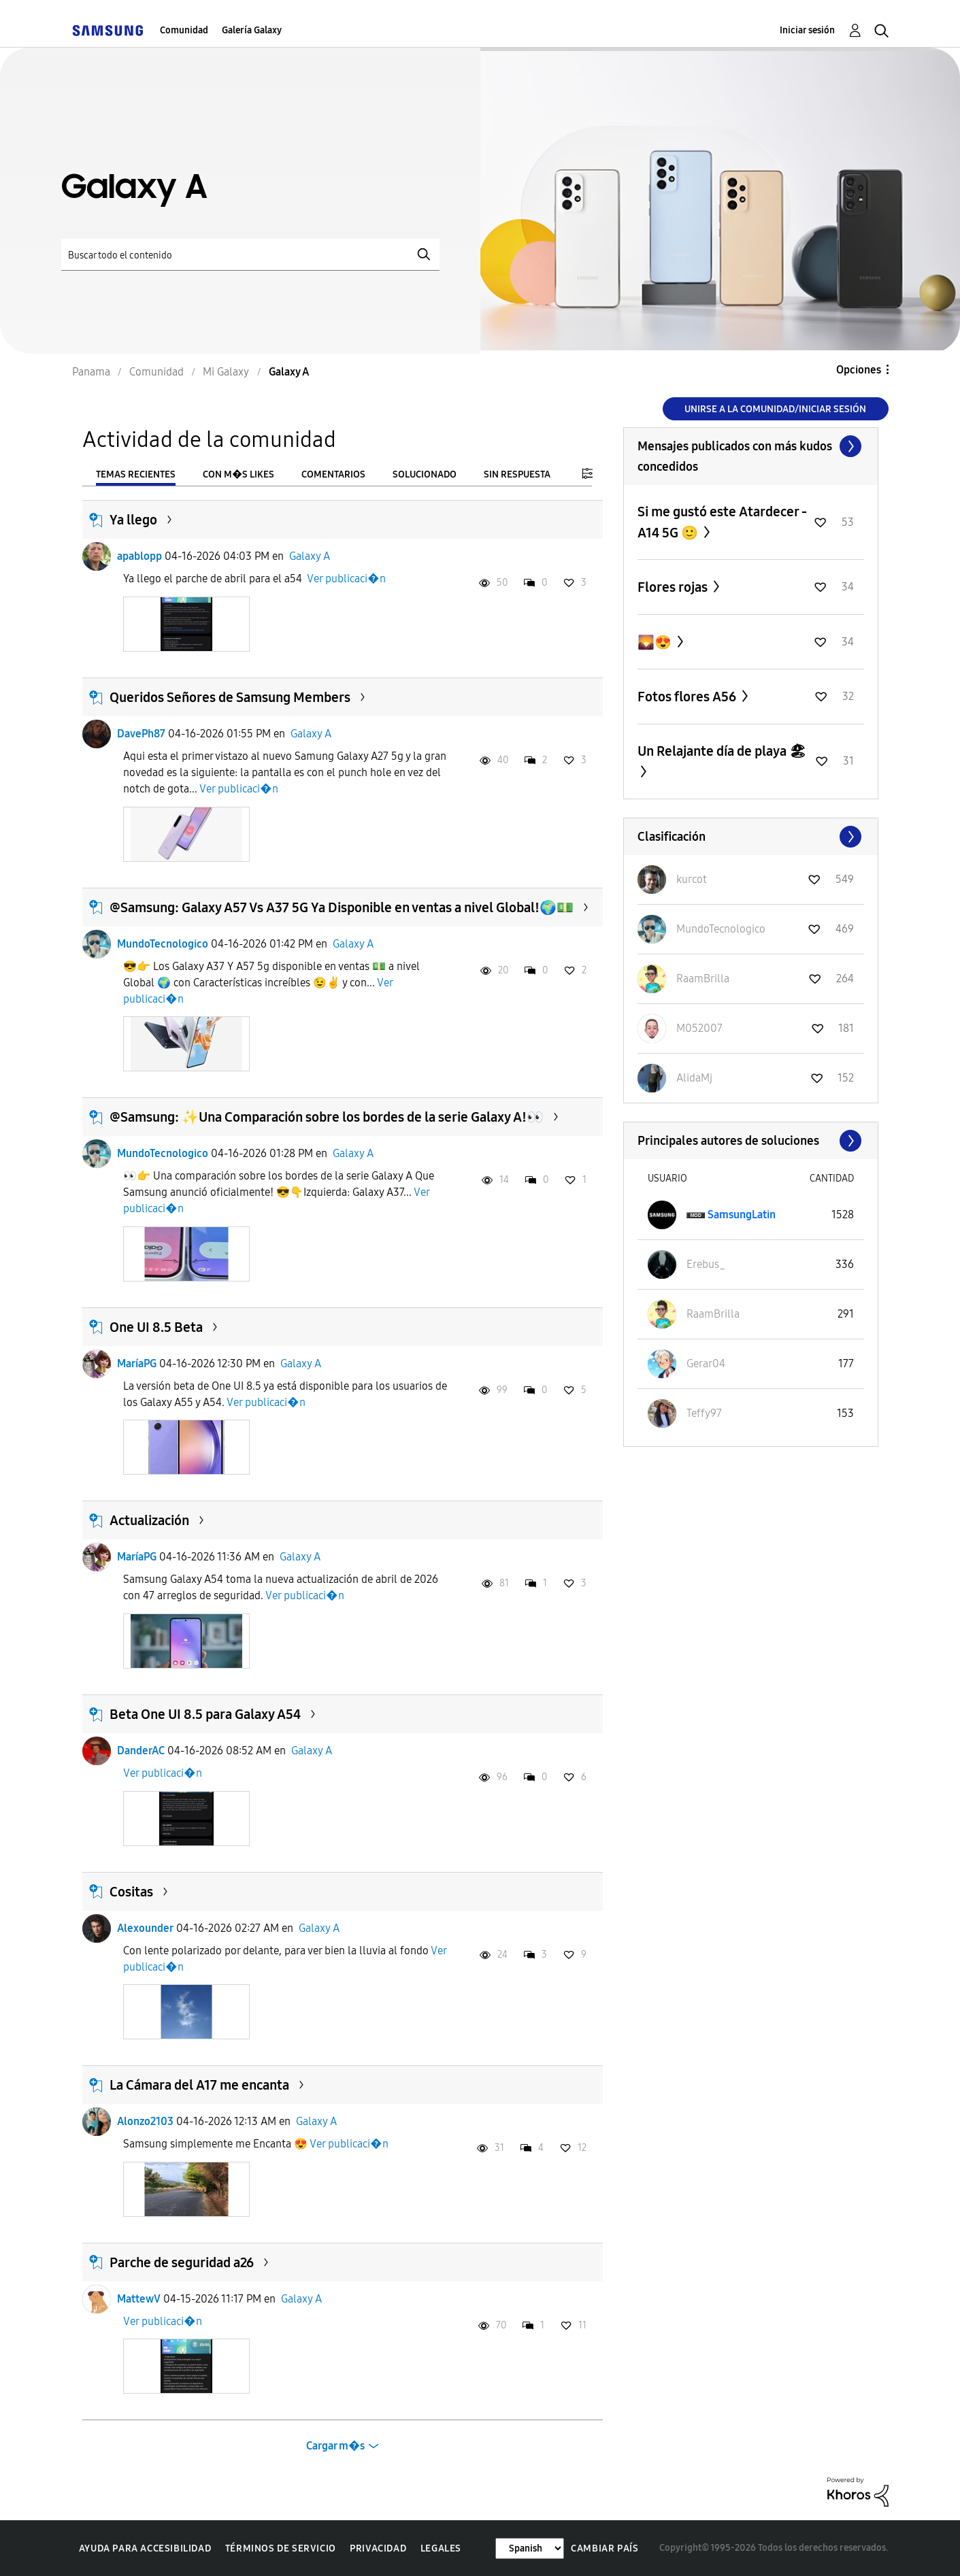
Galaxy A (309, 556)
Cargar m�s (335, 2445)
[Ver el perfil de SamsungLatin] (742, 1214)
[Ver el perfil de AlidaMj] (694, 1077)
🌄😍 (656, 642)
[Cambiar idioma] (529, 2548)
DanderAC (141, 1750)
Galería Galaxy (252, 30)
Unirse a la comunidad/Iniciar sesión (775, 409)
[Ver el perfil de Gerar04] (705, 1363)
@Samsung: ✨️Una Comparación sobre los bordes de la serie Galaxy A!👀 (327, 1117)
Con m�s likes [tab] (238, 474)
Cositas (131, 1892)
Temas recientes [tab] (136, 474)
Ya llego (133, 520)
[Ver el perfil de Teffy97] (704, 1413)
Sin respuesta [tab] (517, 474)
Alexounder (145, 1928)
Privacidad (378, 2548)
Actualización (149, 1520)
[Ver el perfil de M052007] (699, 1028)
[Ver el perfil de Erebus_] (705, 1264)
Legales (440, 2548)
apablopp (139, 556)
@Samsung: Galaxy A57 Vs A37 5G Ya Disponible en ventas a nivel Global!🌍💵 (342, 907)
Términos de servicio (280, 2548)
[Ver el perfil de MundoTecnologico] (720, 928)
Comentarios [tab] (333, 474)
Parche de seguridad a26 (182, 2262)
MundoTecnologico (162, 943)
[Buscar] (250, 255)
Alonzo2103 (145, 2121)
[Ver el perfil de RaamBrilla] (702, 978)
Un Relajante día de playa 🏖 (722, 751)
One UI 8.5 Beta (156, 1327)
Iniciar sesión (807, 30)
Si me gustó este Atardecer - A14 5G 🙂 (722, 522)
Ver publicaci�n (346, 578)
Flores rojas (674, 587)
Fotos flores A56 (688, 696)
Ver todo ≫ (751, 446)
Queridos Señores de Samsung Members (230, 697)
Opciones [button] (858, 369)
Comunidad (184, 30)
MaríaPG (136, 1363)
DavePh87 (141, 733)
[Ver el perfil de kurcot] (691, 879)
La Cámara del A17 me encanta (199, 2085)
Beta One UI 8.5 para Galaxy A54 (205, 1714)
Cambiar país (604, 2548)
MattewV (139, 2298)
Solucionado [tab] (425, 474)
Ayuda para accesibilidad (145, 2548)
